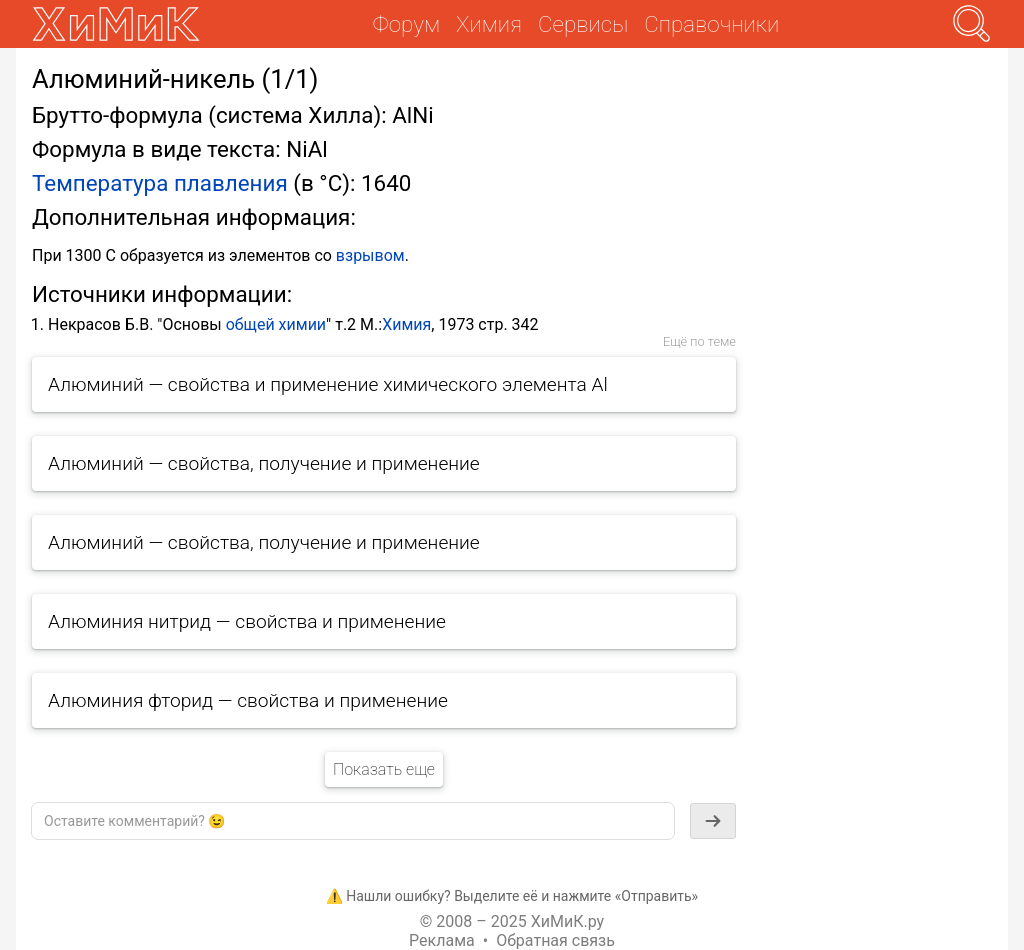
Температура (100, 183)
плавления (231, 183)
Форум (406, 24)
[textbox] (353, 821)
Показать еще (384, 769)
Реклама (442, 940)
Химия (406, 324)
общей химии (276, 324)
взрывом (370, 255)
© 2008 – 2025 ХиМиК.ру (512, 921)
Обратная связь (555, 940)
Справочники (711, 24)
